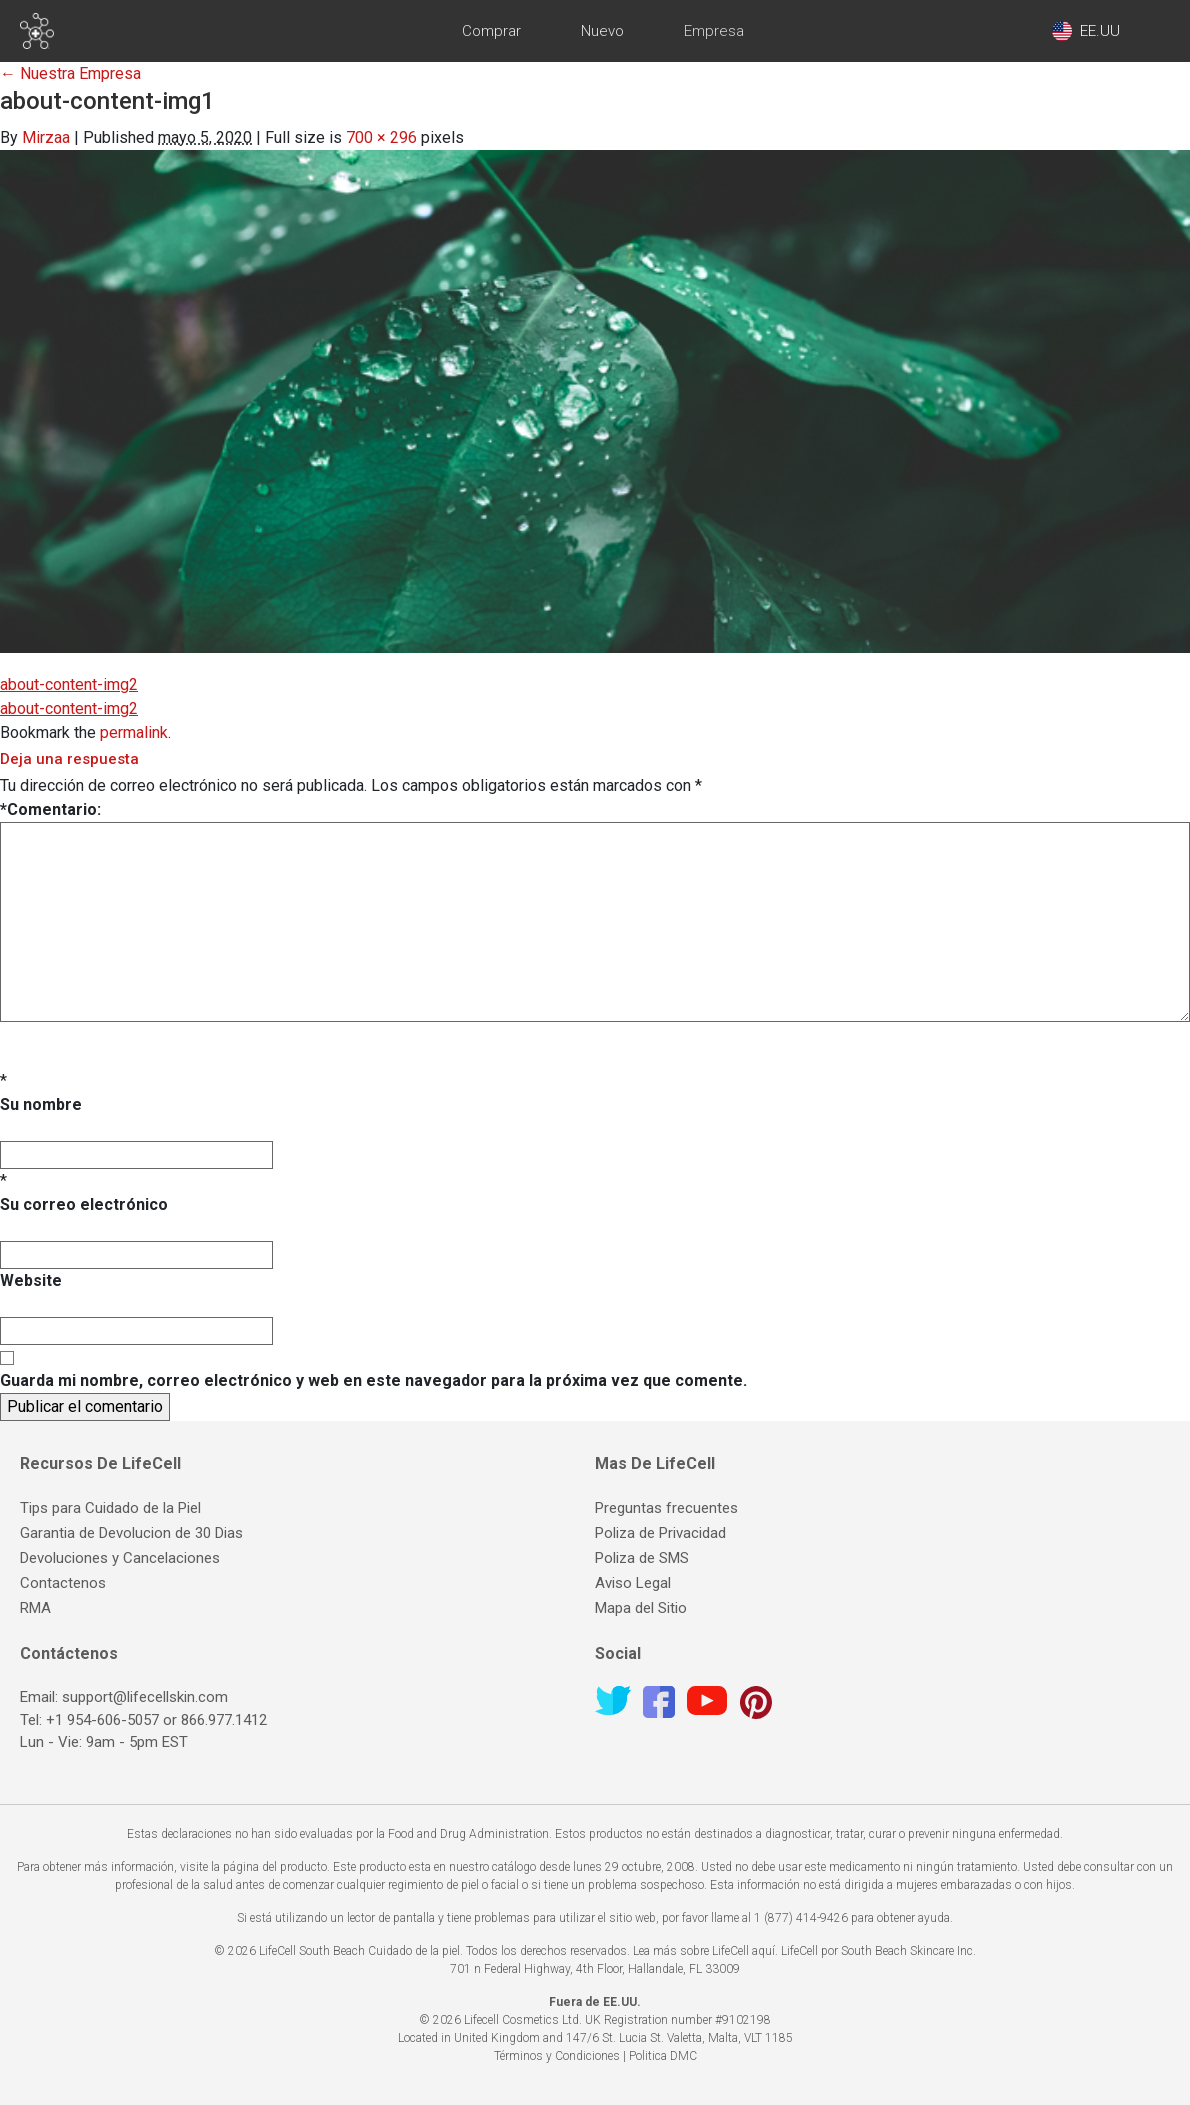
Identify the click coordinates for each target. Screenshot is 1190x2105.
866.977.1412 (224, 1720)
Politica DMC (663, 2056)
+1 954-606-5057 (102, 1720)
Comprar (491, 31)
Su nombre (41, 1104)
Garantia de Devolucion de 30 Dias (131, 1533)
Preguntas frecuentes (666, 1508)
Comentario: (50, 809)
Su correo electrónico (84, 1204)
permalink (134, 732)
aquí (763, 1951)
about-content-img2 (69, 684)
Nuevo (602, 31)
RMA (35, 1608)
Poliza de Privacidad (660, 1533)
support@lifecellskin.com (145, 1697)
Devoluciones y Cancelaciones (120, 1558)
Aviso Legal (633, 1583)
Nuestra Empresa (70, 73)
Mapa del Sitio (641, 1608)
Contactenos (63, 1583)
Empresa (714, 31)
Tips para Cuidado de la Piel (110, 1508)
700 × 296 (381, 137)
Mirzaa (46, 137)
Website (31, 1280)
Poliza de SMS (642, 1558)
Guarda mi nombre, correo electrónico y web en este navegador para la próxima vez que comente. (373, 1380)
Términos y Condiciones (557, 2056)
